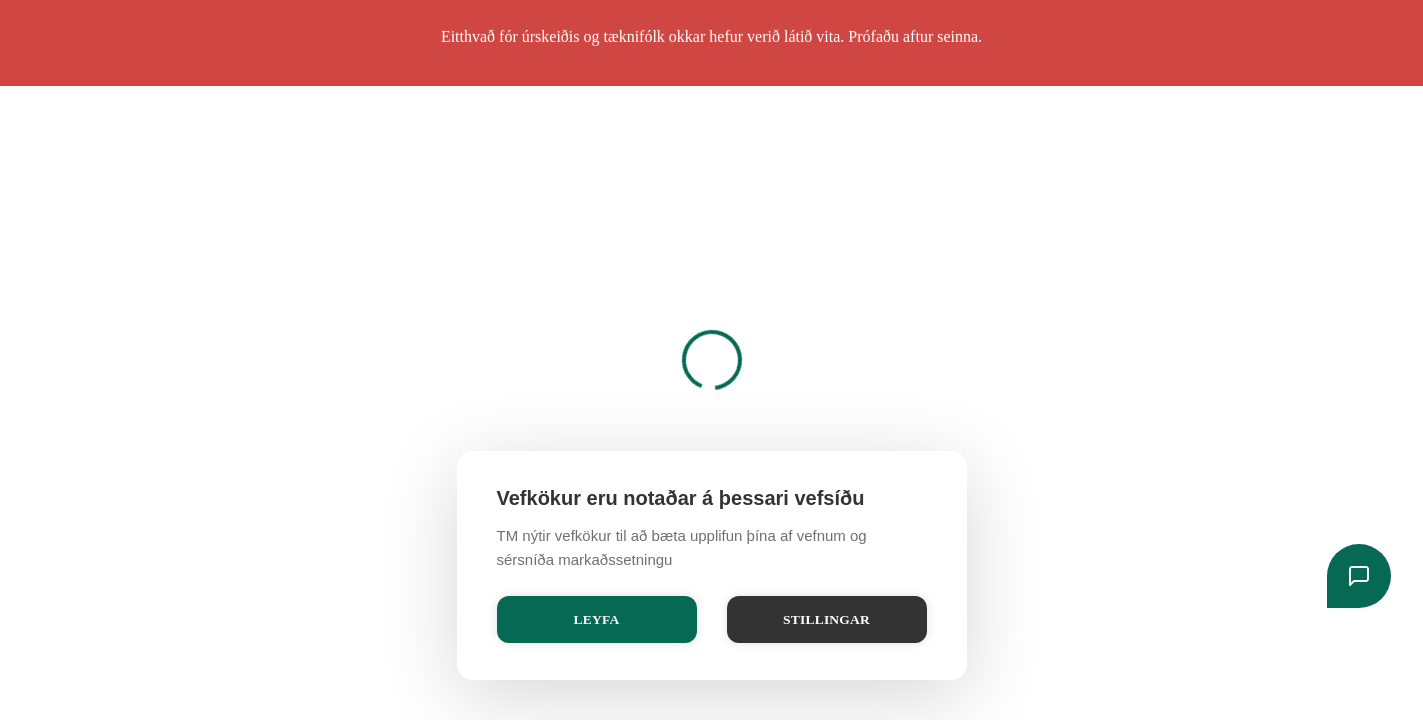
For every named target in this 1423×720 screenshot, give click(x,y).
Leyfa (597, 619)
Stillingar (826, 619)
